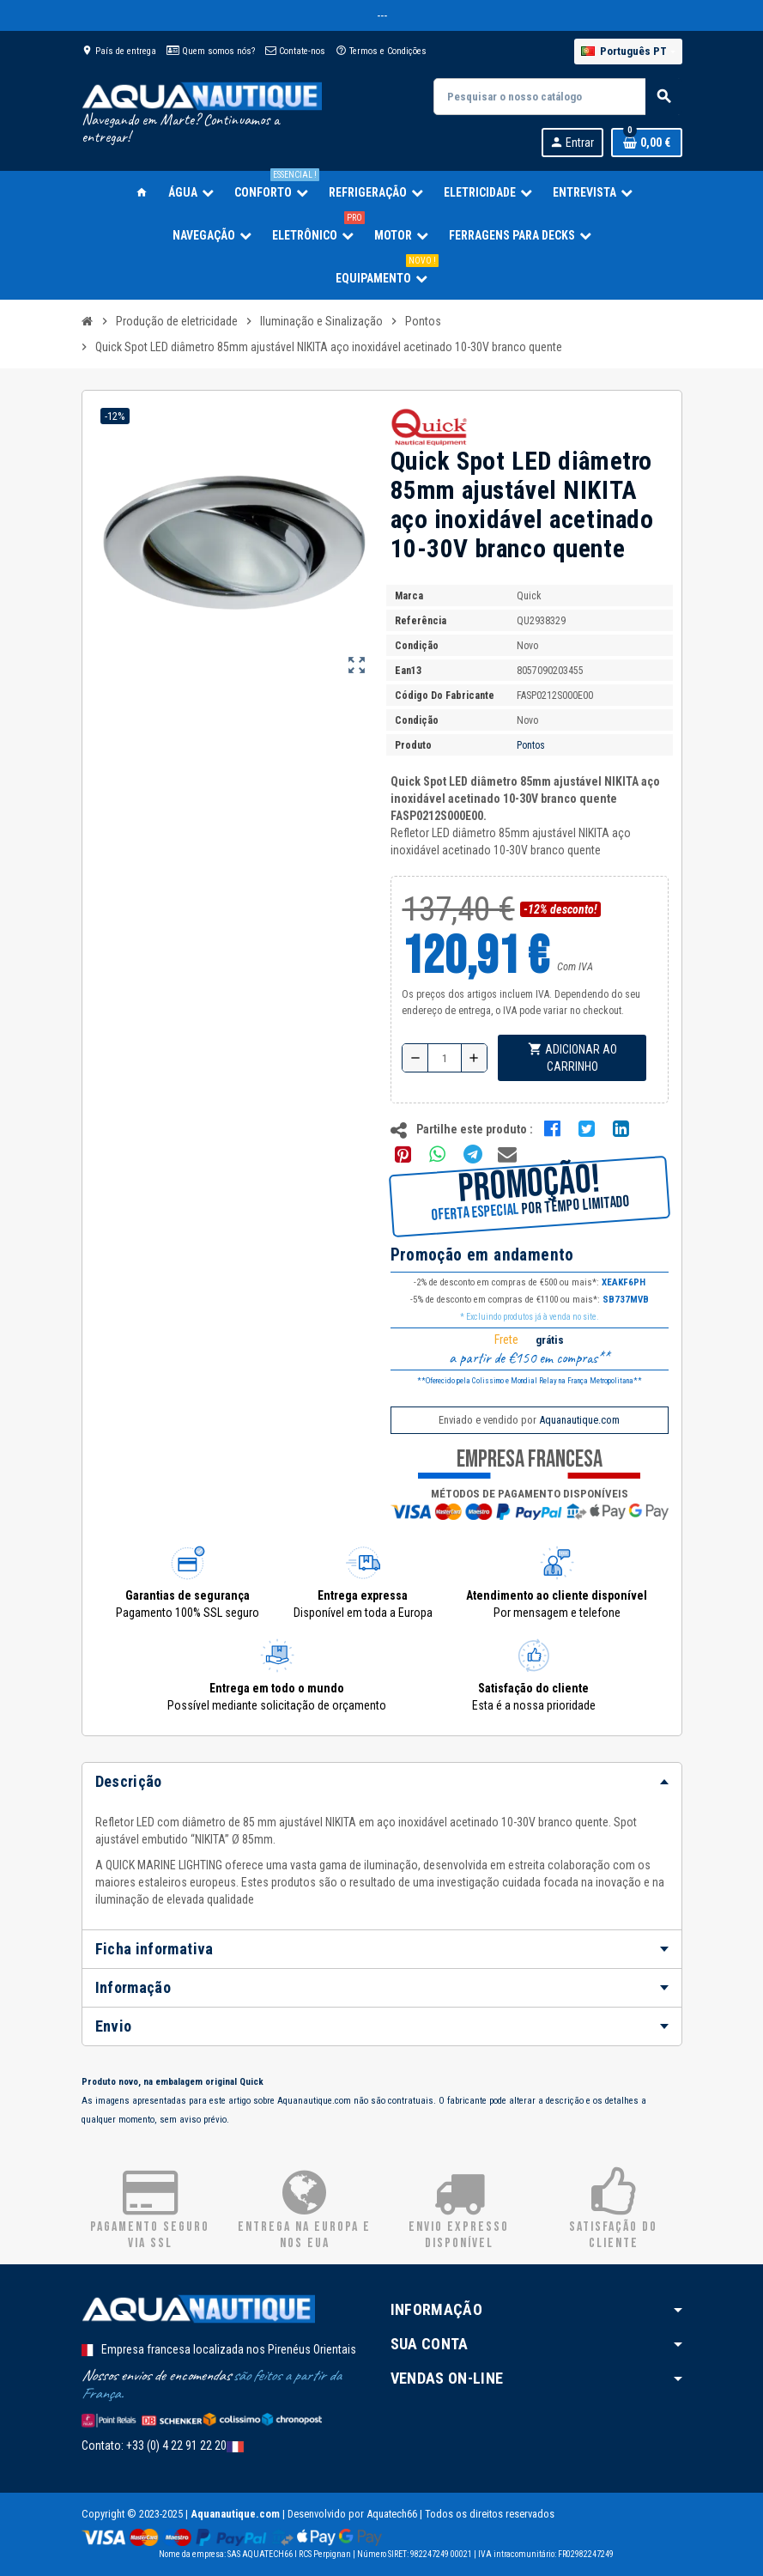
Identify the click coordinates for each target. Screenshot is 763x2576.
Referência (420, 621)
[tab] (381, 1782)
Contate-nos (295, 51)
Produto (413, 745)
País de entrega (119, 51)
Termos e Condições (381, 51)
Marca (409, 596)
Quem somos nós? (211, 51)
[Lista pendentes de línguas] (627, 51)
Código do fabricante (444, 696)
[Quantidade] (444, 1058)
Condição (417, 646)
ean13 (408, 671)
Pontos (531, 745)
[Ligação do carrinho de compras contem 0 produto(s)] (646, 142)
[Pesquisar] (557, 96)
